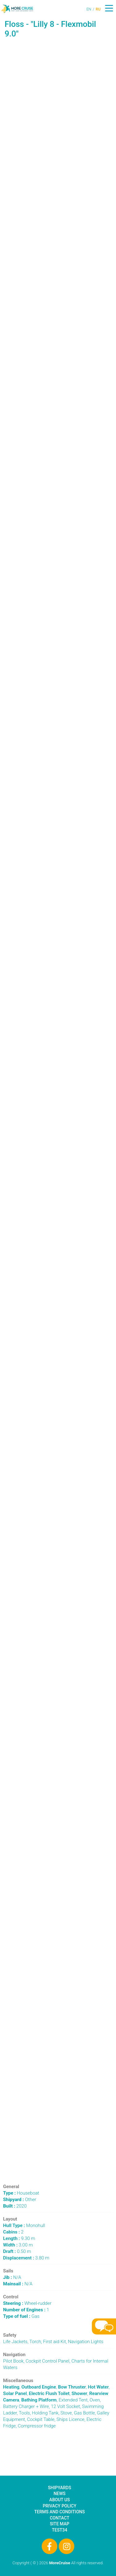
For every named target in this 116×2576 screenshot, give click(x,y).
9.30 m (19, 2238)
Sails (8, 2271)
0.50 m (17, 2251)
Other (19, 2199)
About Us (59, 2499)
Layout (10, 2219)
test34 (59, 2530)
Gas (21, 2316)
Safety (9, 2335)
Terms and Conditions (59, 2511)
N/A (12, 2277)
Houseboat (21, 2193)
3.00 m (18, 2245)
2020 (15, 2206)
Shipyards (59, 2487)
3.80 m (26, 2258)
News (60, 2493)
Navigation (14, 2354)
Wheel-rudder (27, 2303)
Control (10, 2297)
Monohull (24, 2225)
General (11, 2186)
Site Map (59, 2523)
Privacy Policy (59, 2505)
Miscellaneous (18, 2380)
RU (98, 9)
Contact (59, 2517)
